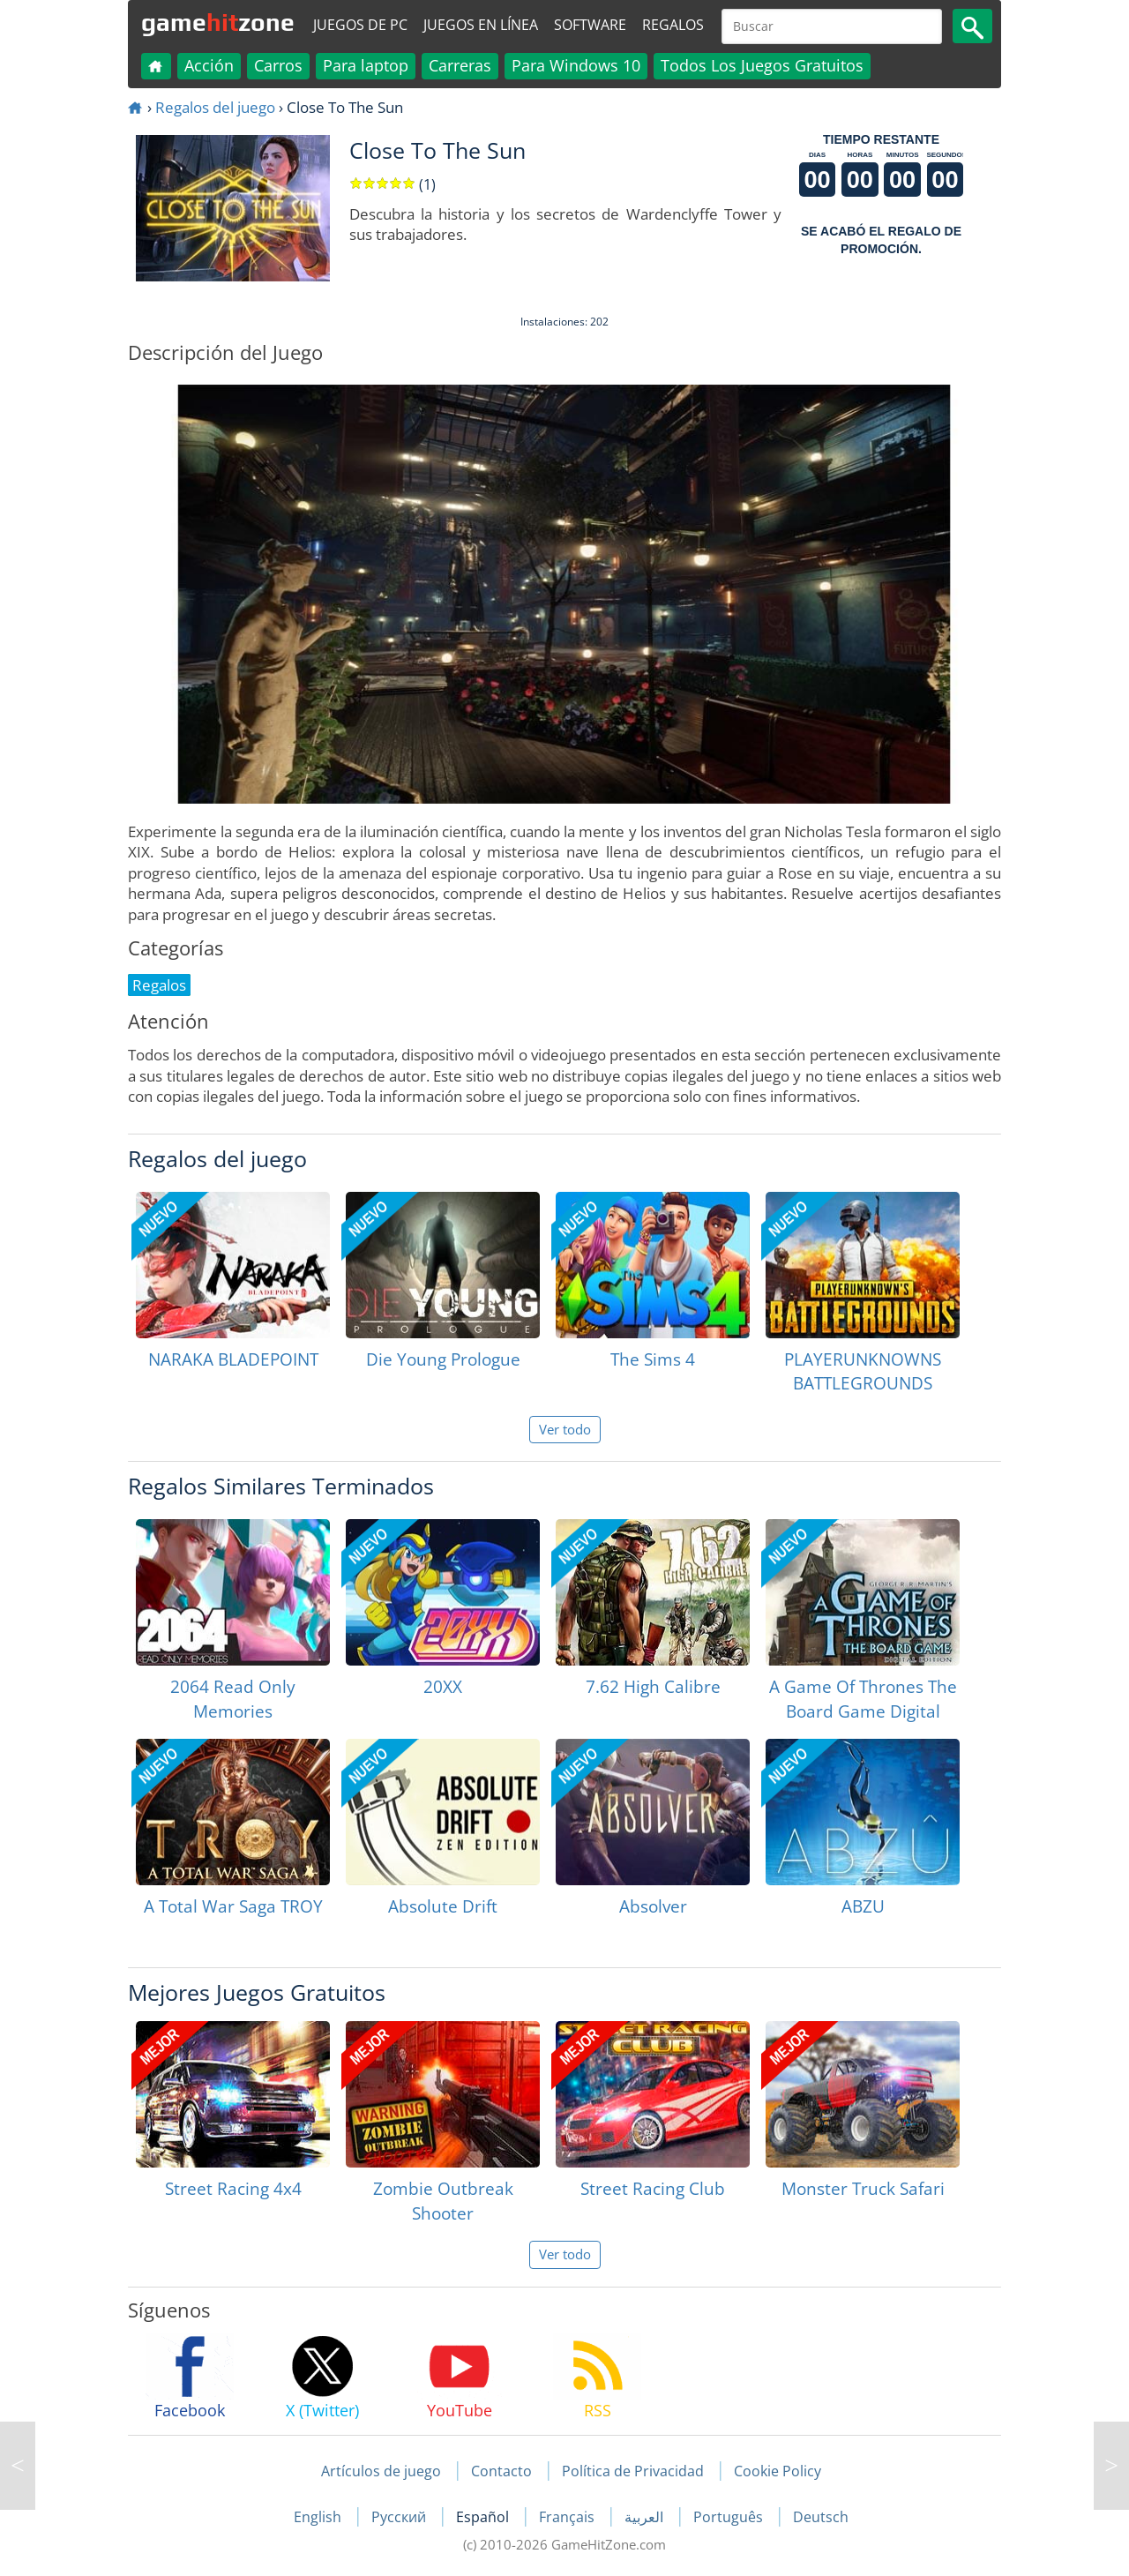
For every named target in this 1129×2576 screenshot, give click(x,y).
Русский (400, 2517)
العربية (645, 2517)
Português (729, 2517)
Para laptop (365, 65)
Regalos (673, 24)
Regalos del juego (215, 107)
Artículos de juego (381, 2471)
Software (590, 24)
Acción (209, 65)
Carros (278, 65)
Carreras (460, 65)
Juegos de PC (360, 24)
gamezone (218, 22)
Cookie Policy (777, 2471)
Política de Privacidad (633, 2471)
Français (568, 2517)
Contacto (501, 2471)
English (319, 2517)
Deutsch (821, 2517)
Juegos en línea (480, 24)
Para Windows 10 (576, 65)
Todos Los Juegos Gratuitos (762, 65)
